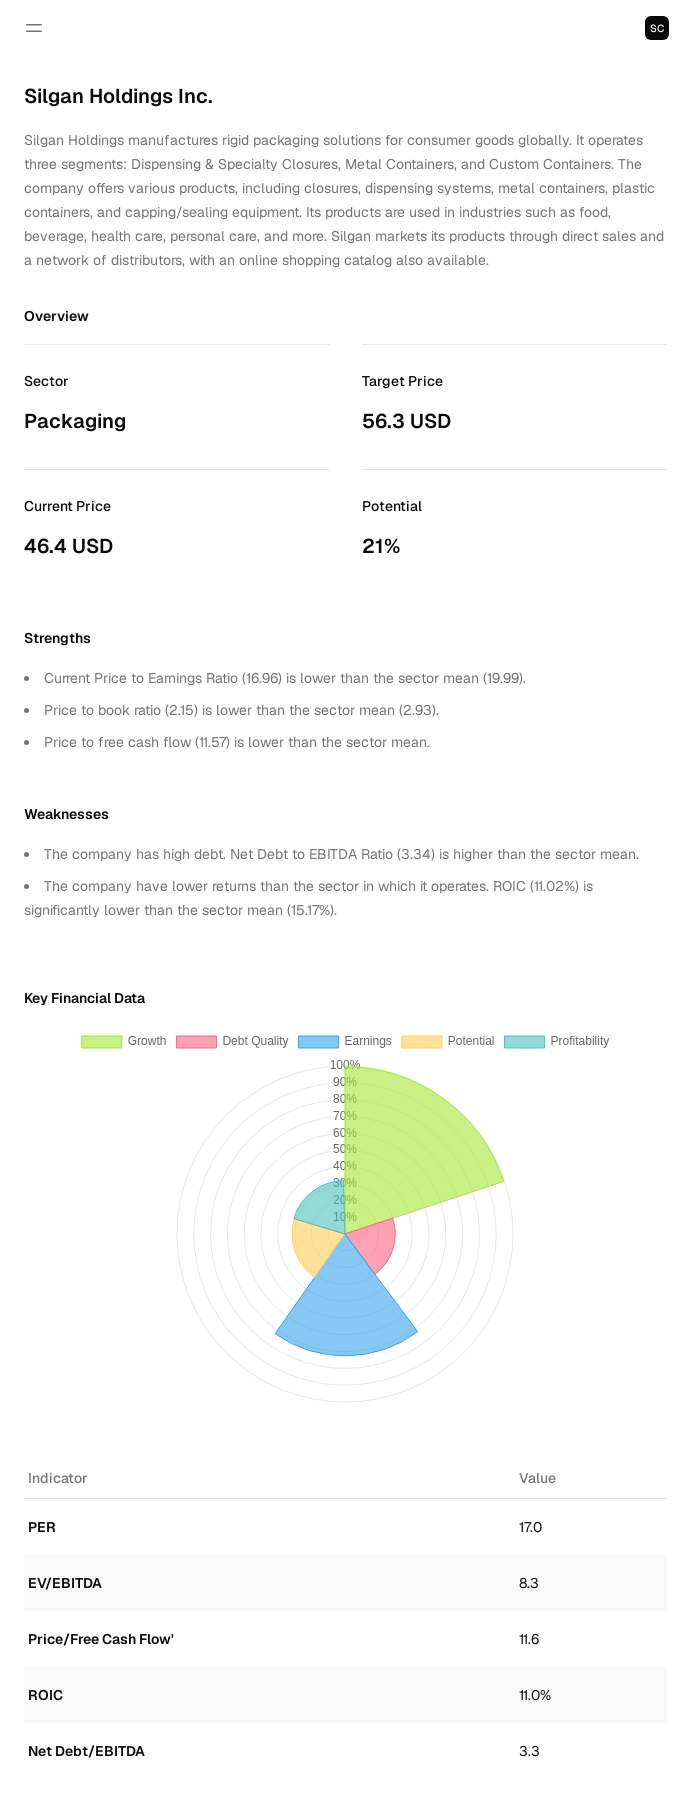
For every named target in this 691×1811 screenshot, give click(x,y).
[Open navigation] (34, 28)
